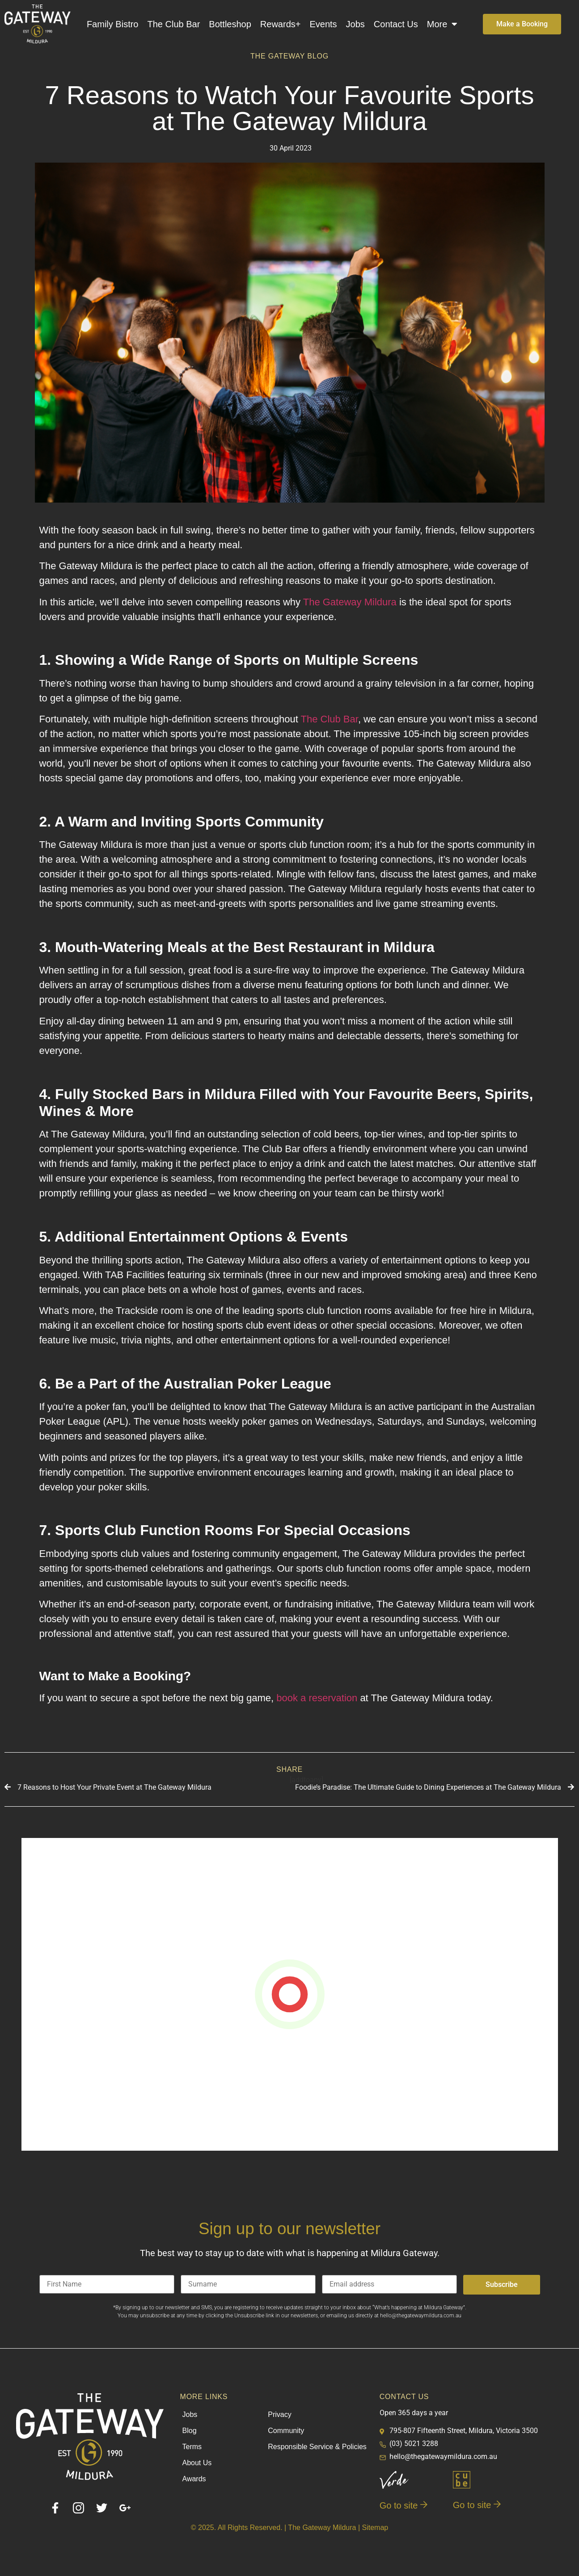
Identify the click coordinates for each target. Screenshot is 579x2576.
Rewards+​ (280, 24)
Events (323, 24)
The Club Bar (173, 24)
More (442, 24)
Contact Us (396, 24)
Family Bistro (113, 24)
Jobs (355, 24)
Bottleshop (230, 24)
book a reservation (316, 1697)
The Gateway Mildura (350, 602)
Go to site (403, 2505)
